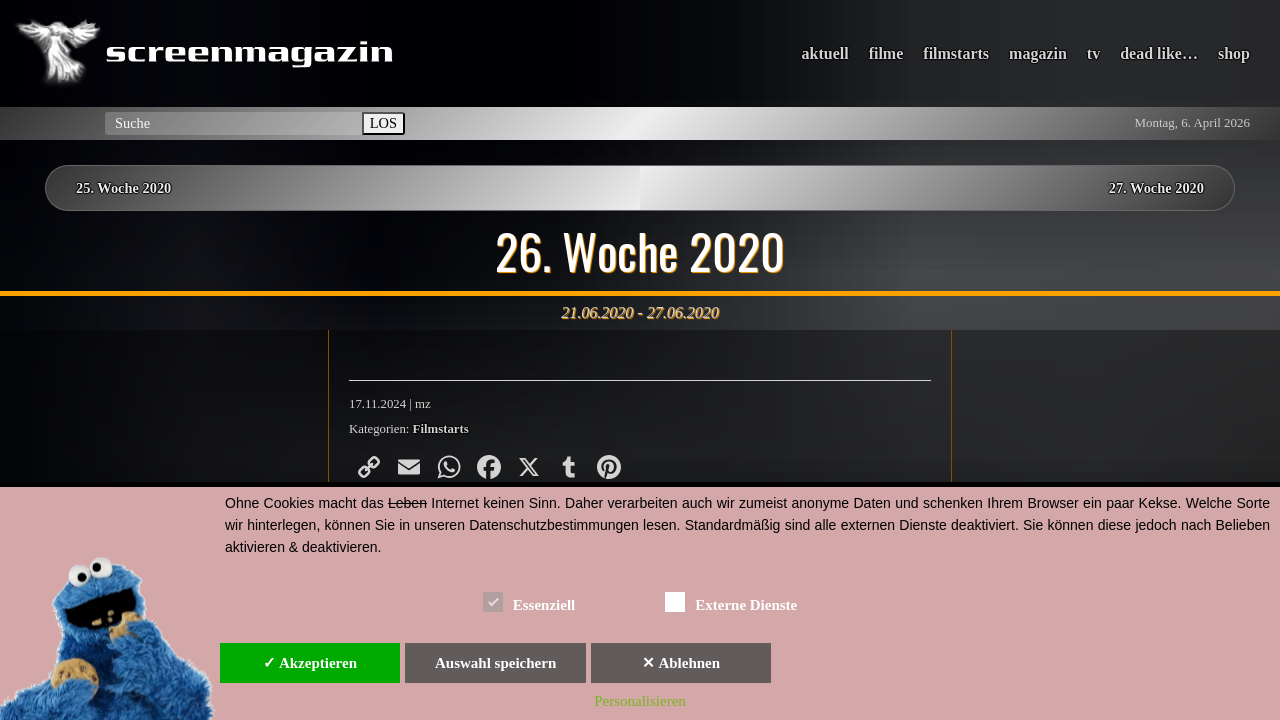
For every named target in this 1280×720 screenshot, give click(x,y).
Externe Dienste (731, 601)
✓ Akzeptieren (310, 663)
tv (1093, 53)
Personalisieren (640, 701)
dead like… (1159, 53)
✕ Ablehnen (681, 663)
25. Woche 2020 (123, 188)
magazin (1038, 53)
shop (1234, 53)
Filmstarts (441, 429)
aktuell (825, 53)
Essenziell (529, 601)
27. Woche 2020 (1156, 188)
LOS (383, 123)
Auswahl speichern (495, 663)
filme (886, 53)
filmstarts (956, 53)
